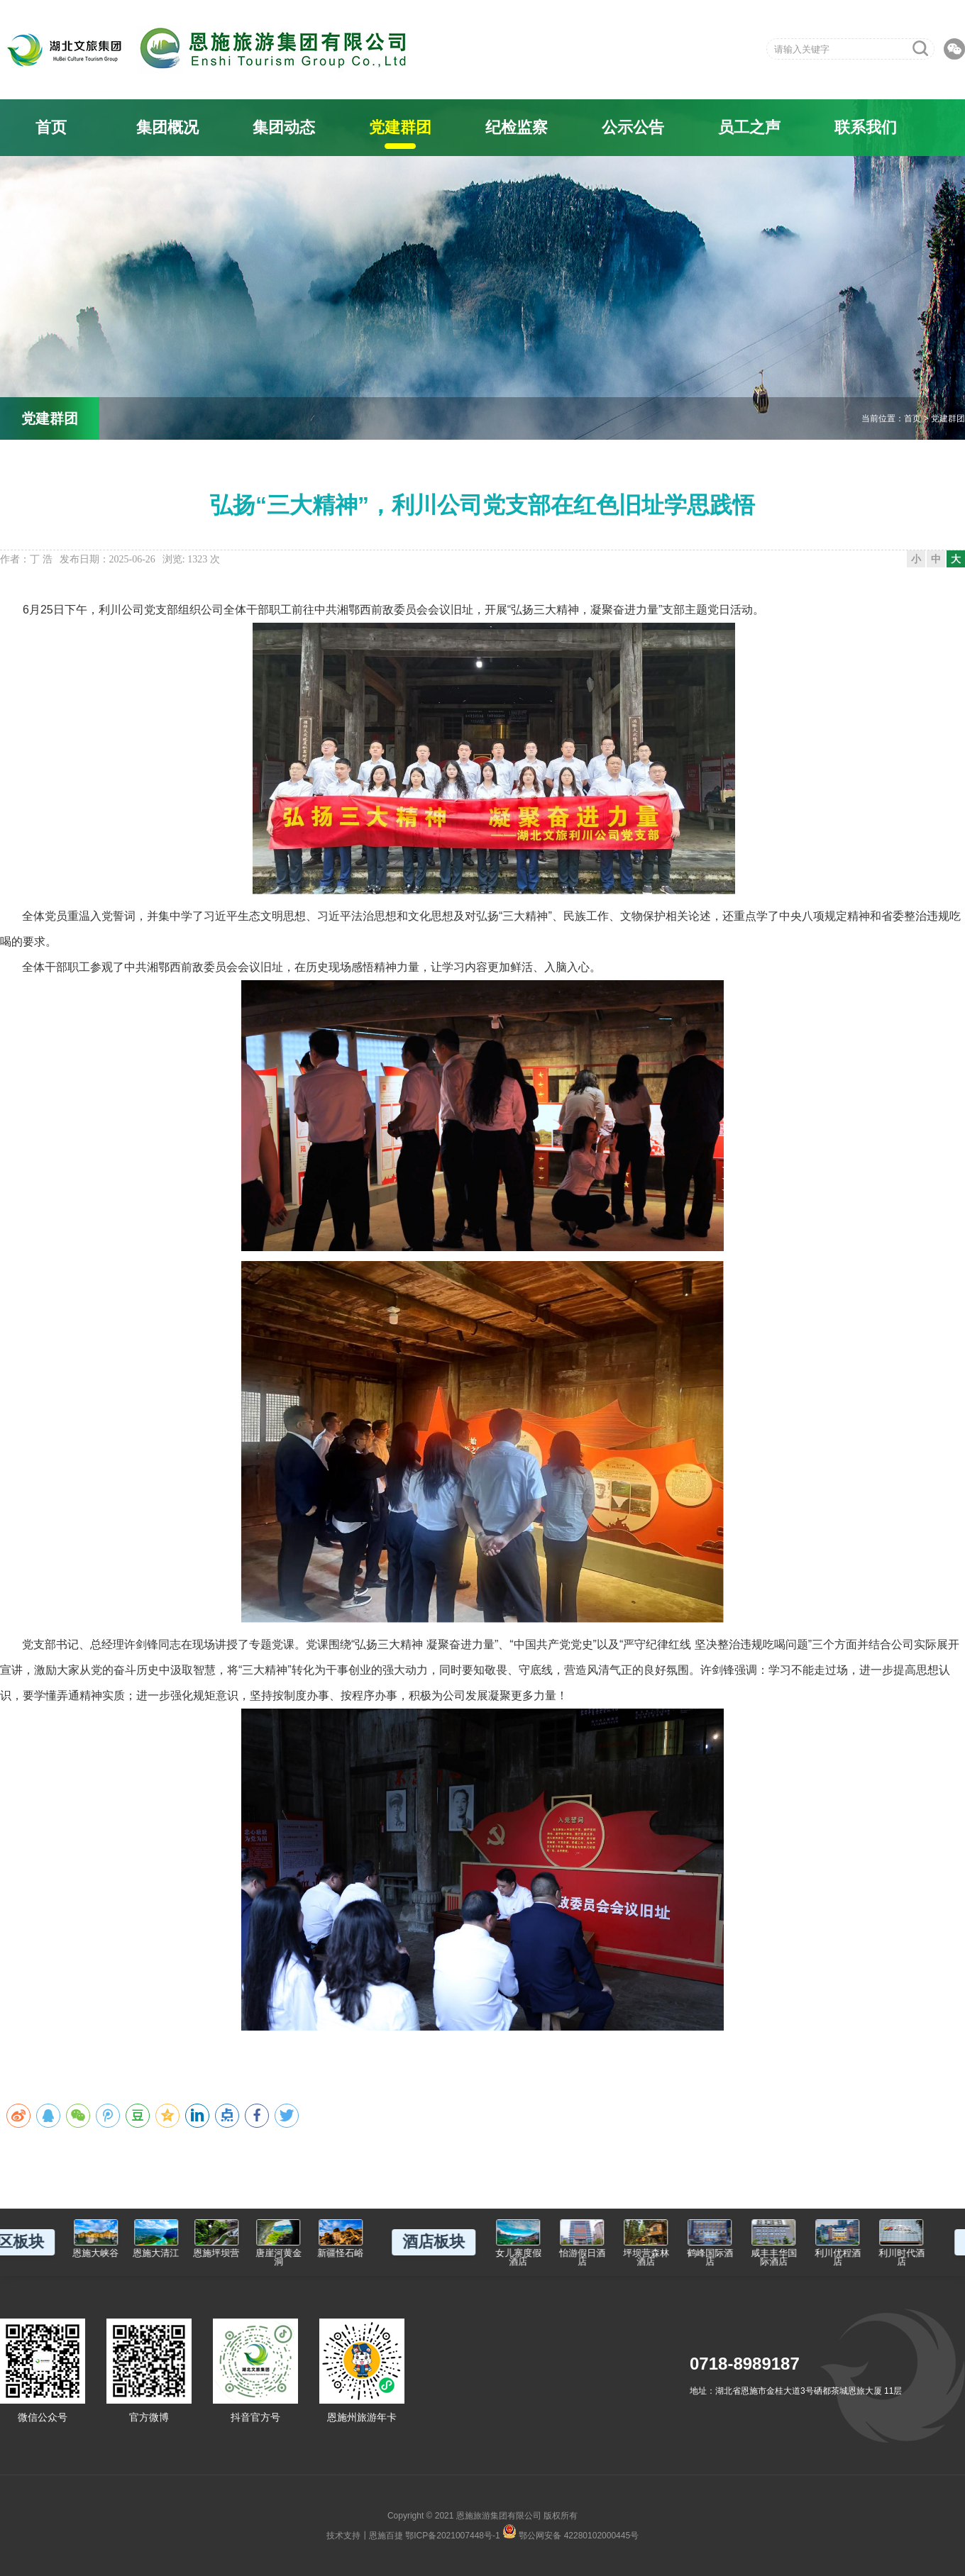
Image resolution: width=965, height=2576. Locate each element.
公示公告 (633, 127)
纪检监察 (516, 127)
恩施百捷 (386, 2536)
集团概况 (167, 127)
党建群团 (400, 127)
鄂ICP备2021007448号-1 (452, 2536)
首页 (51, 127)
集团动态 (284, 127)
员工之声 (749, 127)
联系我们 (865, 127)
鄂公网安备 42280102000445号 (570, 2531)
